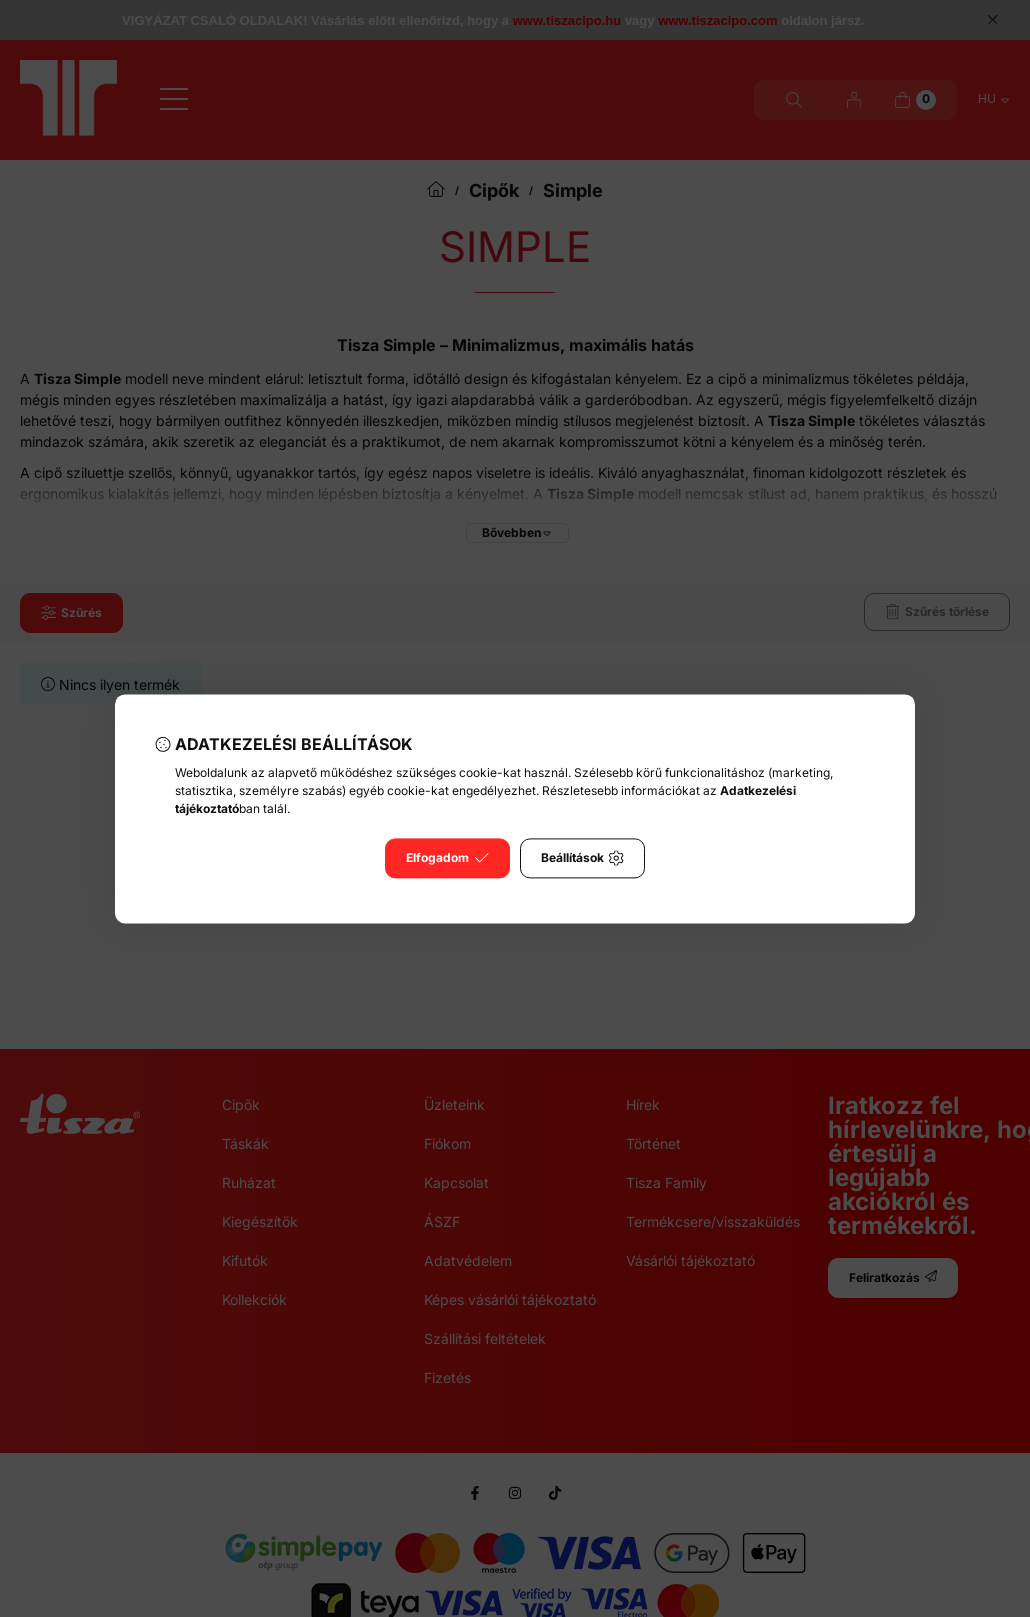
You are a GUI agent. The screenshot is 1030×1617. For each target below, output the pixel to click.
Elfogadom (447, 858)
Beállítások (582, 858)
